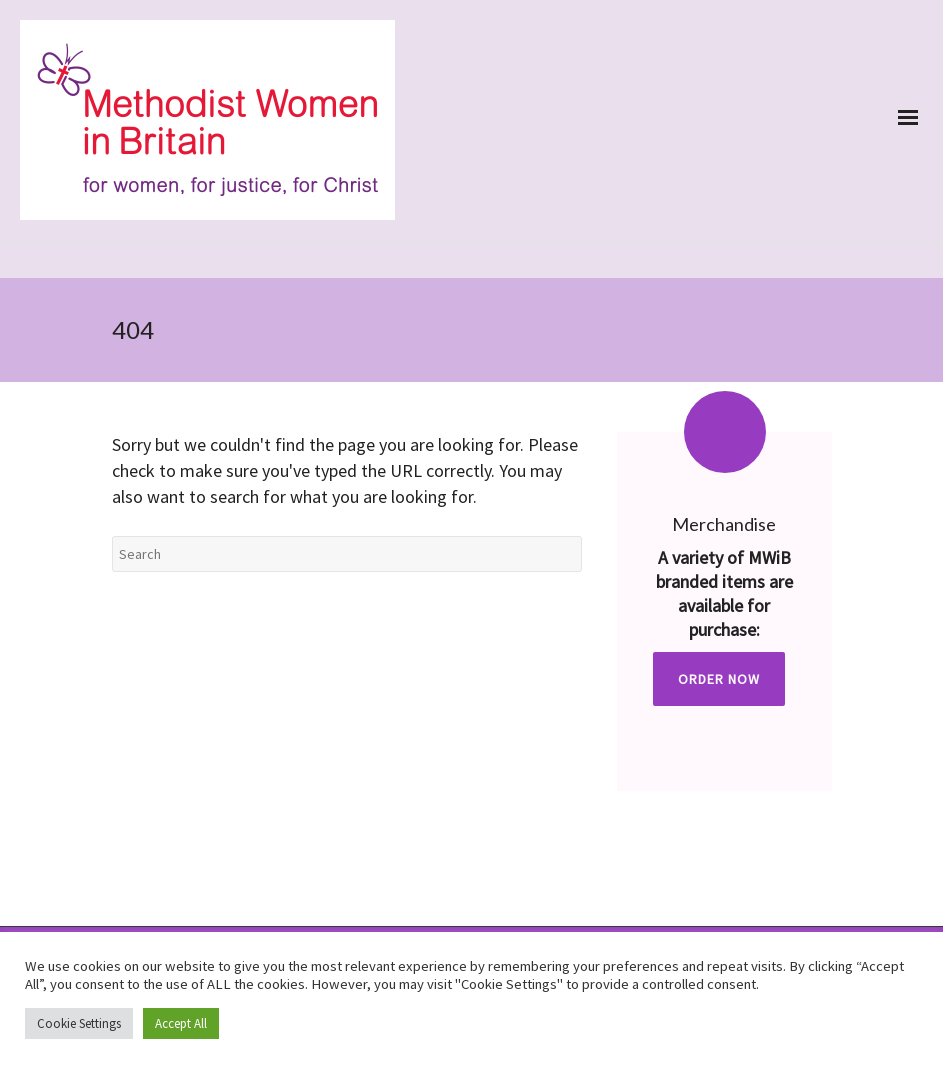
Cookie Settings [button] (79, 1023)
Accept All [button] (181, 1023)
